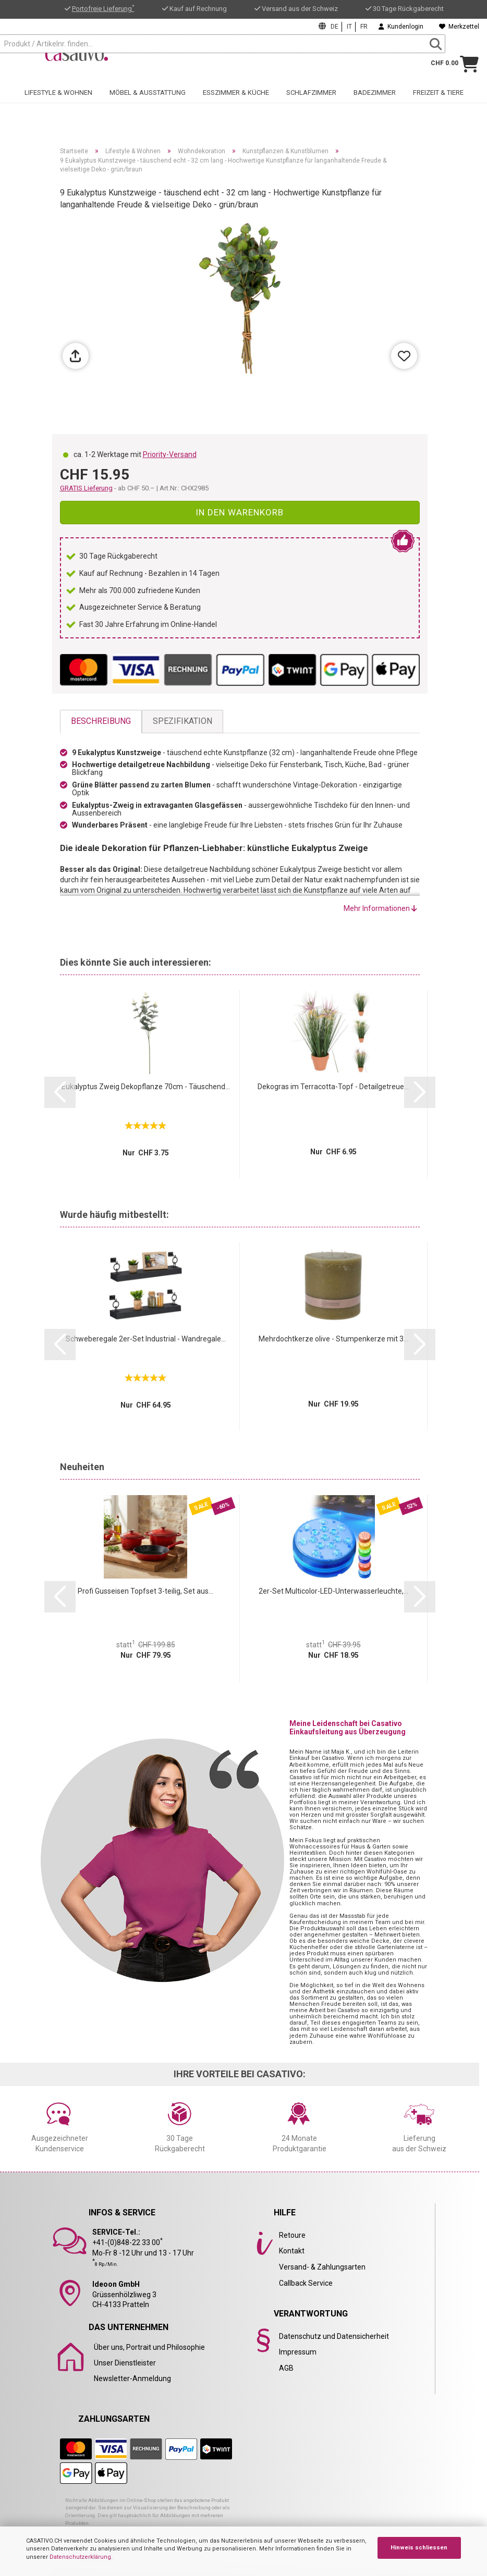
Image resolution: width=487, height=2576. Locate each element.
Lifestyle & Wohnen (58, 100)
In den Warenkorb (240, 512)
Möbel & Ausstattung (147, 100)
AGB (286, 2368)
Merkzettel (459, 26)
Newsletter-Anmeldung (132, 2378)
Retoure (292, 2235)
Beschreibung (101, 721)
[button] (60, 1092)
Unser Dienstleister (125, 2363)
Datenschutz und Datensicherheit (334, 2336)
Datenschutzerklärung (80, 2557)
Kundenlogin (401, 26)
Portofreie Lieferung (103, 9)
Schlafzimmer (311, 100)
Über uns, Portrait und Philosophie (149, 2347)
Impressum (297, 2352)
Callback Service (306, 2283)
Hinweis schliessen (419, 2547)
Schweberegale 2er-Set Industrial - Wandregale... (146, 1339)
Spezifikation (182, 721)
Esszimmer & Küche (236, 100)
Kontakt (292, 2251)
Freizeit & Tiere (438, 100)
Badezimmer (375, 100)
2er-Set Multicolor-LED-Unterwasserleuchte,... (333, 1591)
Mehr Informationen (380, 908)
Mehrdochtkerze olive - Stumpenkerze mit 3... (333, 1339)
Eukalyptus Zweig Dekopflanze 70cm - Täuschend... (146, 1086)
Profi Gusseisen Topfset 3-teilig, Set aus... (145, 1591)
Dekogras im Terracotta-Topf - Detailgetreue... (333, 1086)
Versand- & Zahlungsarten (322, 2267)
